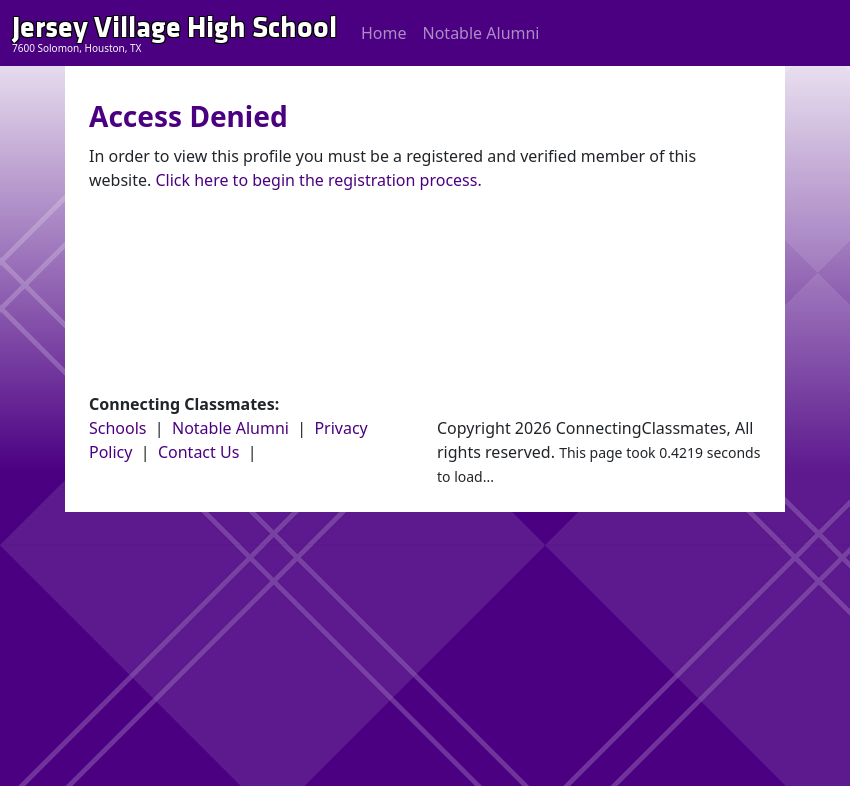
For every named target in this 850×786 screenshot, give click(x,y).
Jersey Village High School (174, 27)
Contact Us (198, 452)
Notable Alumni (481, 33)
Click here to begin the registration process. (318, 180)
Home (384, 33)
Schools (118, 428)
